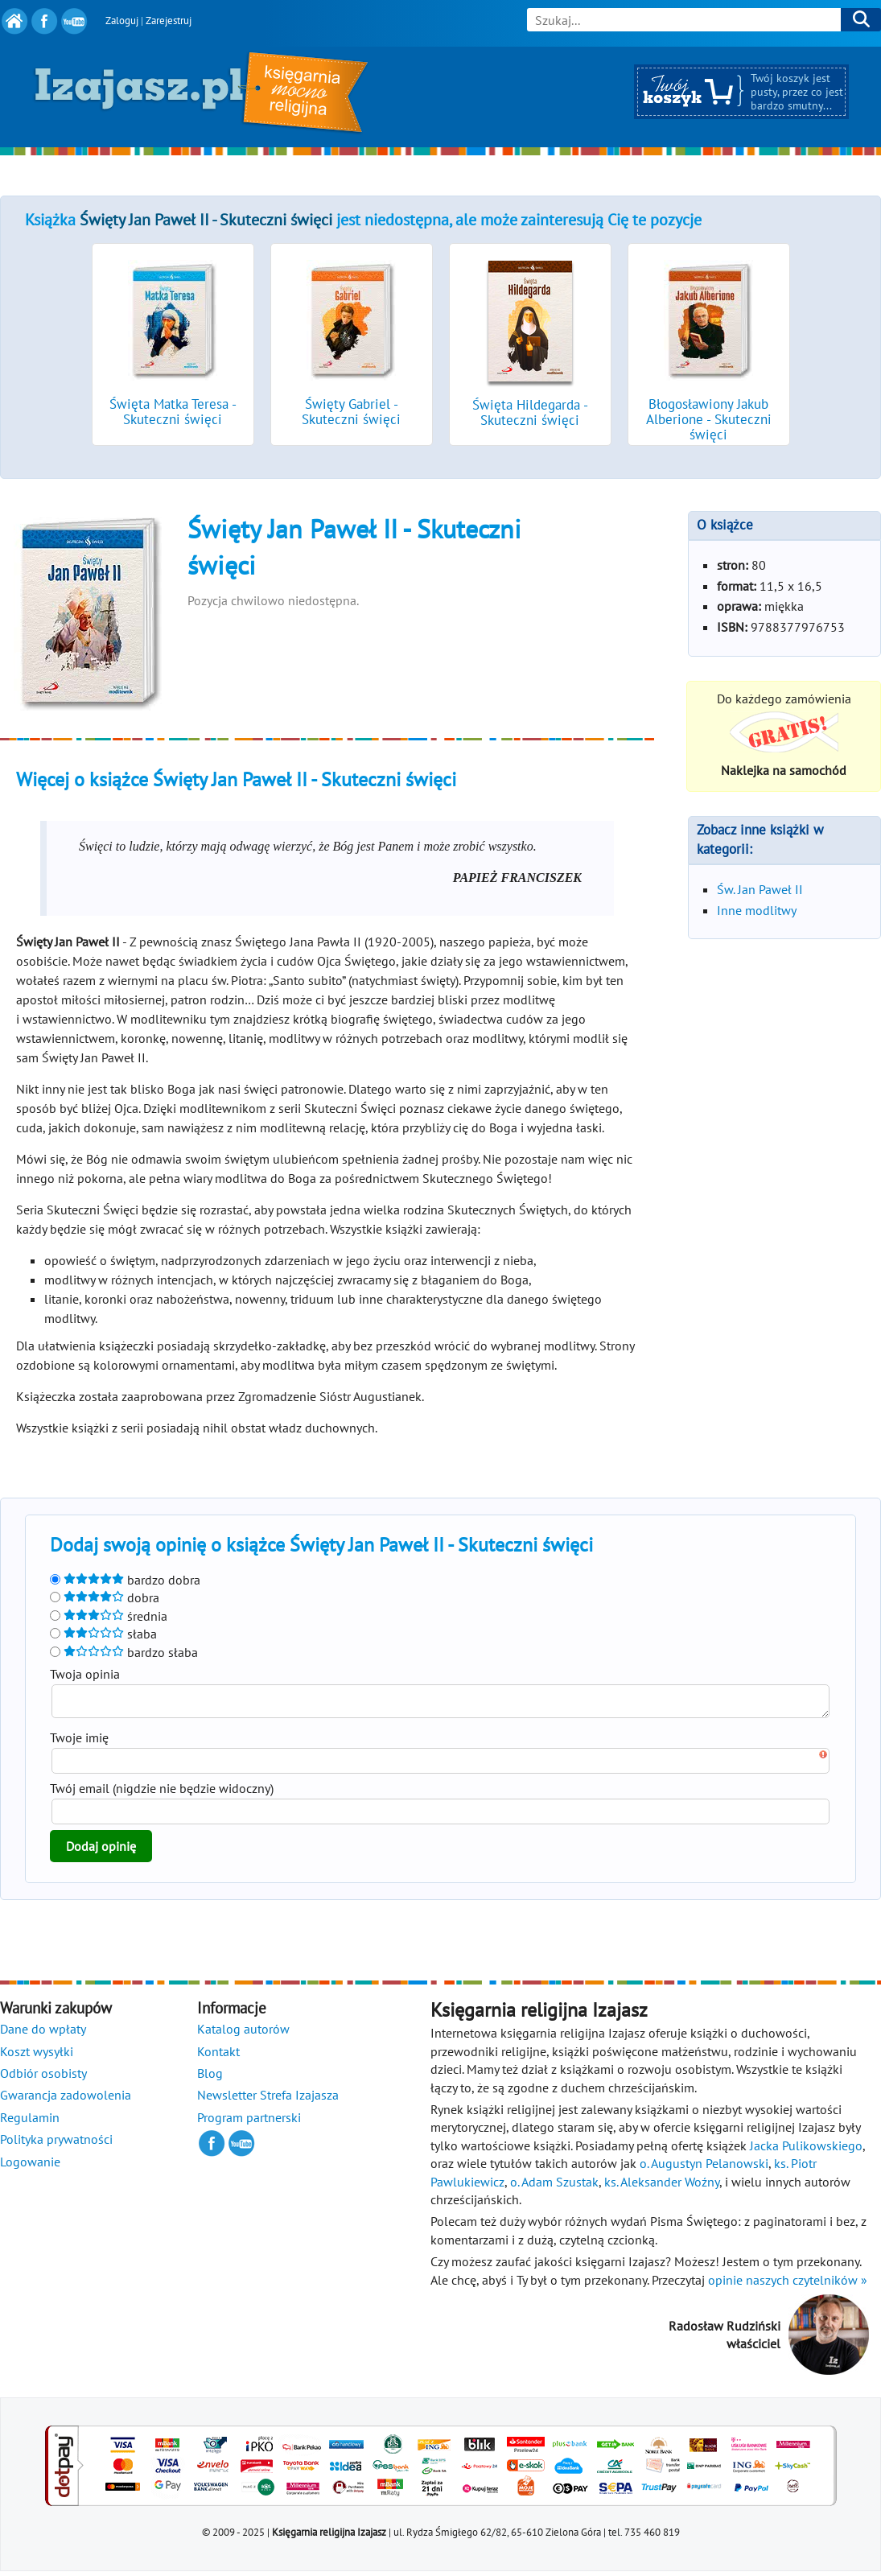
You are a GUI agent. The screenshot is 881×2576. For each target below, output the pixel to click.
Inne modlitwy (757, 910)
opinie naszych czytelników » (787, 2285)
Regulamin (30, 2122)
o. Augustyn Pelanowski (704, 2168)
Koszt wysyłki (36, 2056)
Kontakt (218, 2056)
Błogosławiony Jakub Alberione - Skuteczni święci (709, 419)
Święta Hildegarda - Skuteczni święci (530, 412)
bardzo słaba (124, 1652)
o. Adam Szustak (554, 2186)
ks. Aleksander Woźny (661, 2186)
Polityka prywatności (56, 2144)
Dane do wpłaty (43, 2034)
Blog (210, 2078)
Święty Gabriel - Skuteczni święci (351, 411)
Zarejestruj (168, 20)
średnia (108, 1616)
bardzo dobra (125, 1580)
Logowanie (30, 2166)
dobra (104, 1597)
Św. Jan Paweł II (760, 889)
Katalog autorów (243, 2034)
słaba (103, 1634)
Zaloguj (121, 20)
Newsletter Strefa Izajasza (268, 2100)
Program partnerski (249, 2122)
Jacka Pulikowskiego (806, 2150)
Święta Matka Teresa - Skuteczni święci (173, 411)
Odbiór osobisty (43, 2078)
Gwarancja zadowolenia (65, 2100)
